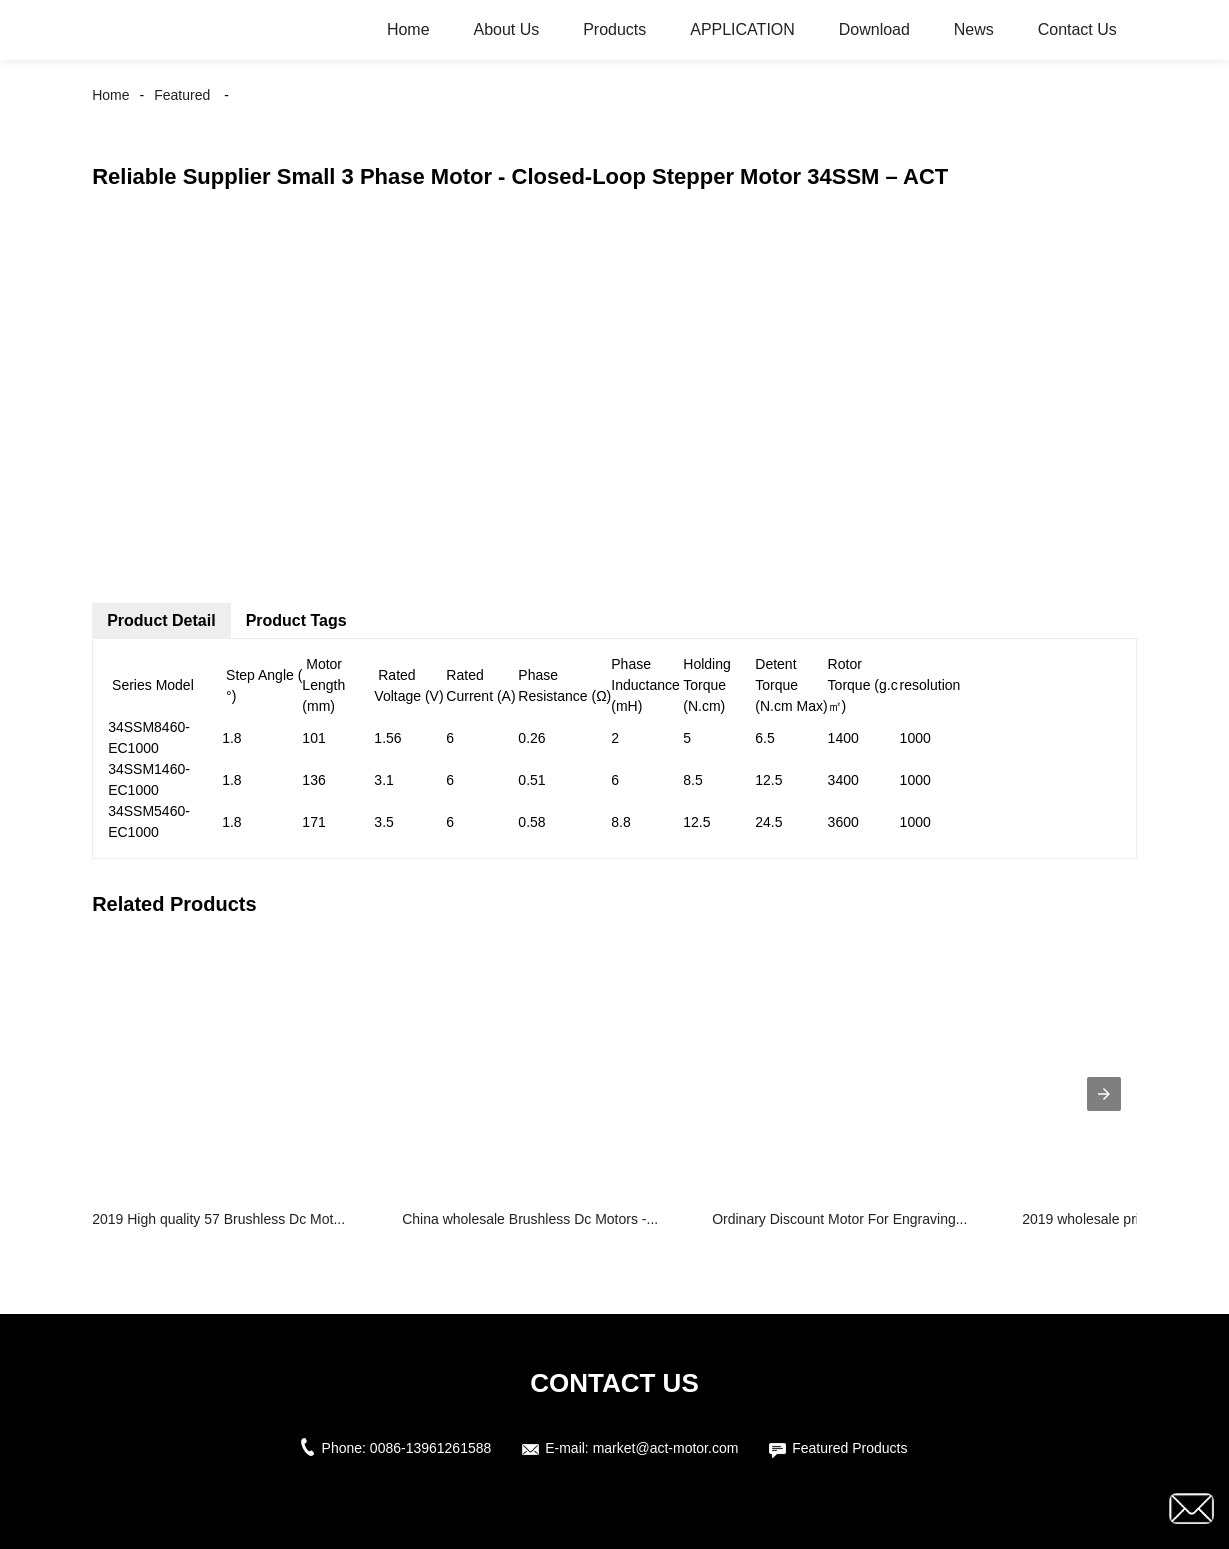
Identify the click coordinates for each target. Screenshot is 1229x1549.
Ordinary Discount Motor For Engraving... (839, 1219)
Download (874, 29)
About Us (506, 29)
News (974, 29)
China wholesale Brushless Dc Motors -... (530, 1219)
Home (408, 29)
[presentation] (1104, 1094)
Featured (182, 95)
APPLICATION (742, 29)
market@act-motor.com (666, 1448)
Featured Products (849, 1448)
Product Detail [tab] (161, 620)
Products (614, 29)
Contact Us (1077, 29)
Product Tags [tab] (296, 620)
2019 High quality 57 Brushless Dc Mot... (218, 1219)
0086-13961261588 (430, 1448)
